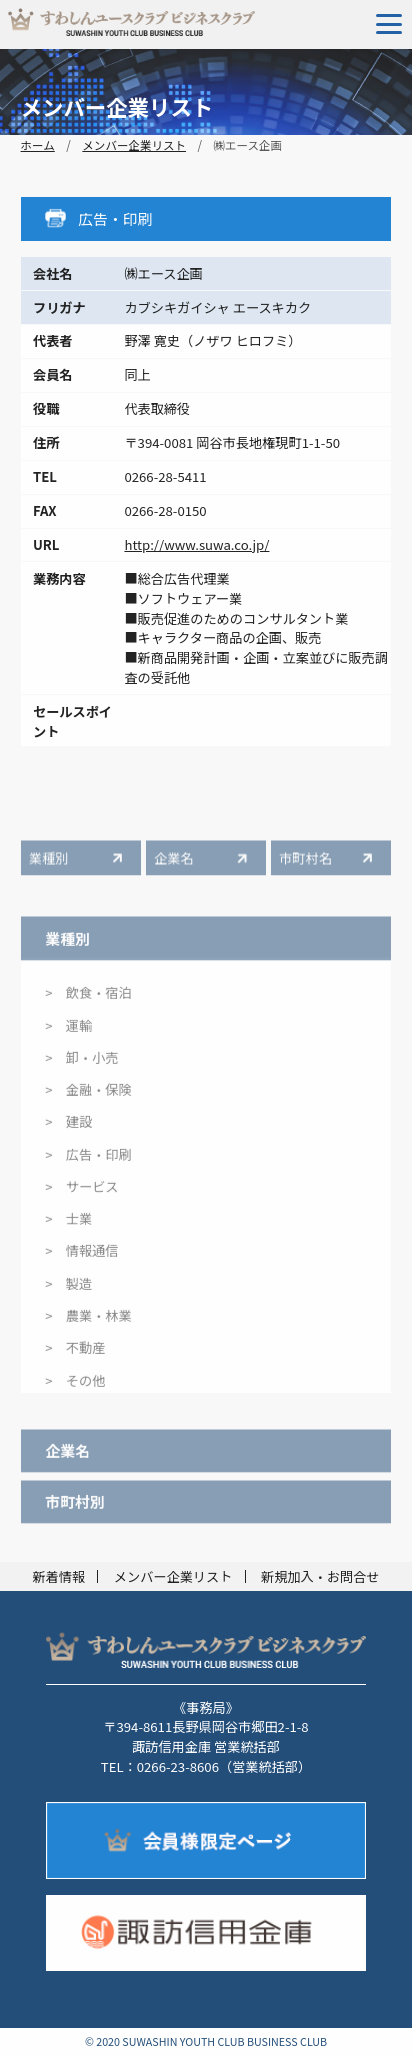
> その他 (75, 1391)
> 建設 (68, 1133)
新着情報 (58, 1576)
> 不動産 (75, 1359)
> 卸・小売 (81, 1068)
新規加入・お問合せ (320, 1576)
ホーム (38, 145)
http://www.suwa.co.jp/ (196, 544)
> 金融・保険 (88, 1100)
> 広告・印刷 (88, 1165)
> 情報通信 (81, 1262)
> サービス (81, 1197)
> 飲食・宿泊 (88, 1004)
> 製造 (68, 1294)
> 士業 (68, 1230)
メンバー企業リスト (134, 145)
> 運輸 (68, 1036)
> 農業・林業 (88, 1326)
